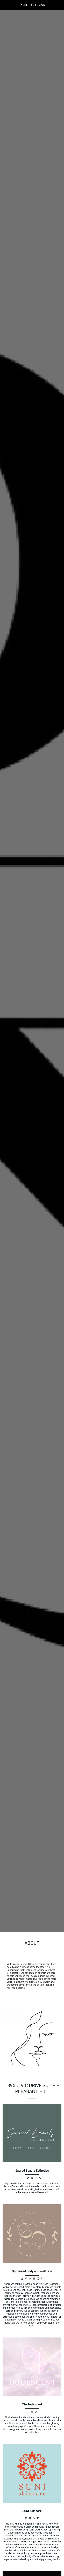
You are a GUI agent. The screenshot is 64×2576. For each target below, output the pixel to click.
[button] (4, 4)
